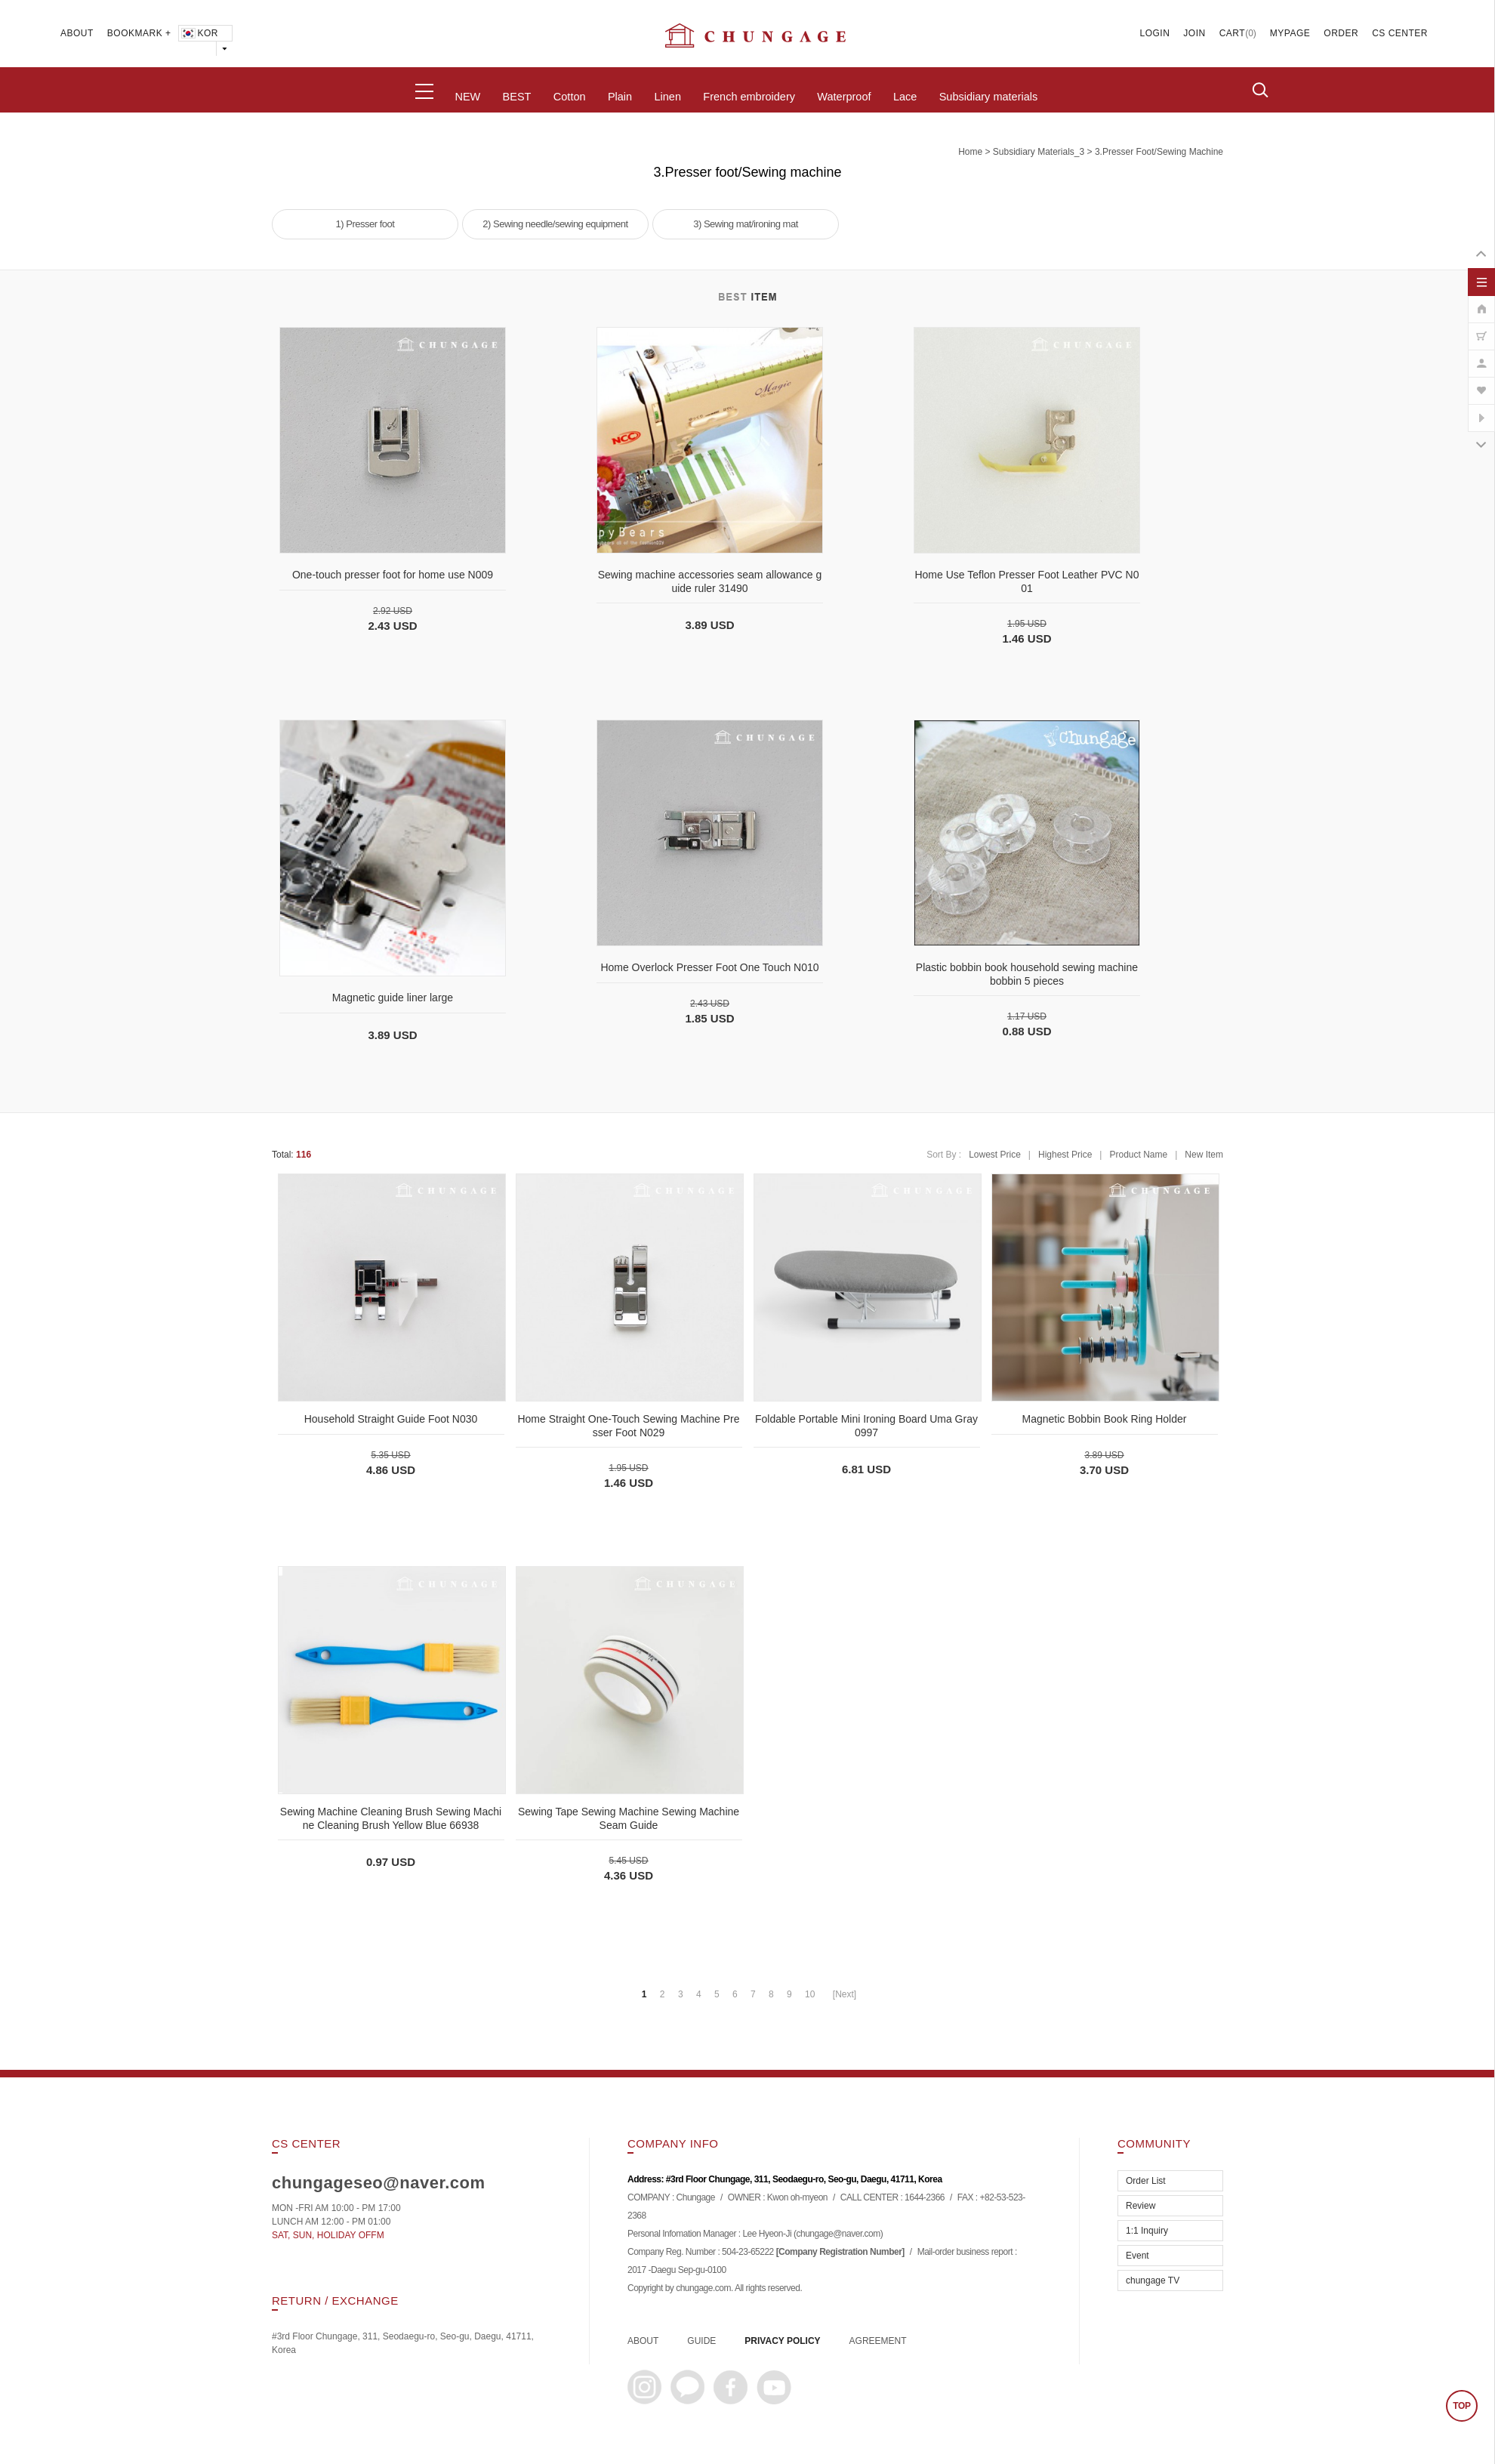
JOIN (1194, 33)
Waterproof (844, 97)
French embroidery (749, 97)
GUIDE (701, 2341)
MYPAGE (1290, 33)
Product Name (1138, 1154)
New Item (1204, 1154)
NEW (467, 97)
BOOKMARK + (139, 33)
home (970, 151)
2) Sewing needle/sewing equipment (554, 224)
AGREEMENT (878, 2341)
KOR (199, 33)
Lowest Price (995, 1154)
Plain (620, 97)
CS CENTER (1400, 33)
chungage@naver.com (838, 2234)
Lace (905, 97)
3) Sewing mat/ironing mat (745, 224)
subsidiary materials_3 (1038, 151)
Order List (1146, 2181)
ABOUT (77, 33)
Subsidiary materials (988, 97)
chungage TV (1152, 2280)
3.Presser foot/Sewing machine (1159, 151)
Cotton (569, 97)
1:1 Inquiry (1147, 2230)
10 (810, 1994)
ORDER (1341, 33)
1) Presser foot (365, 224)
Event (1137, 2255)
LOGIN (1155, 33)
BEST (517, 97)
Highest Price (1065, 1154)
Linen (667, 97)
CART (1232, 33)
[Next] (844, 1994)
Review (1140, 2205)
